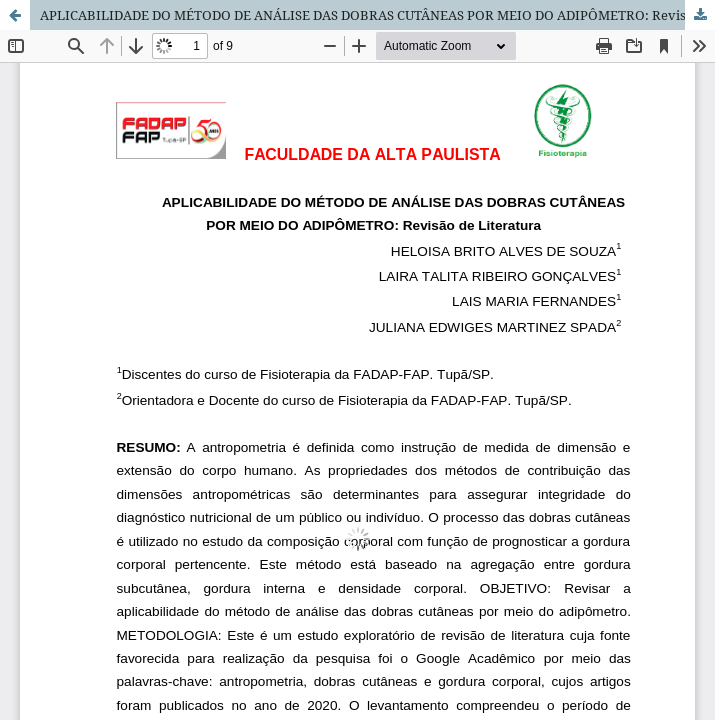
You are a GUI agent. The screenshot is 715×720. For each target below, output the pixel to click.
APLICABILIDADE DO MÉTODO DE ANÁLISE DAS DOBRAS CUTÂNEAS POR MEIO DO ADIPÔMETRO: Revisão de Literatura (377, 15)
